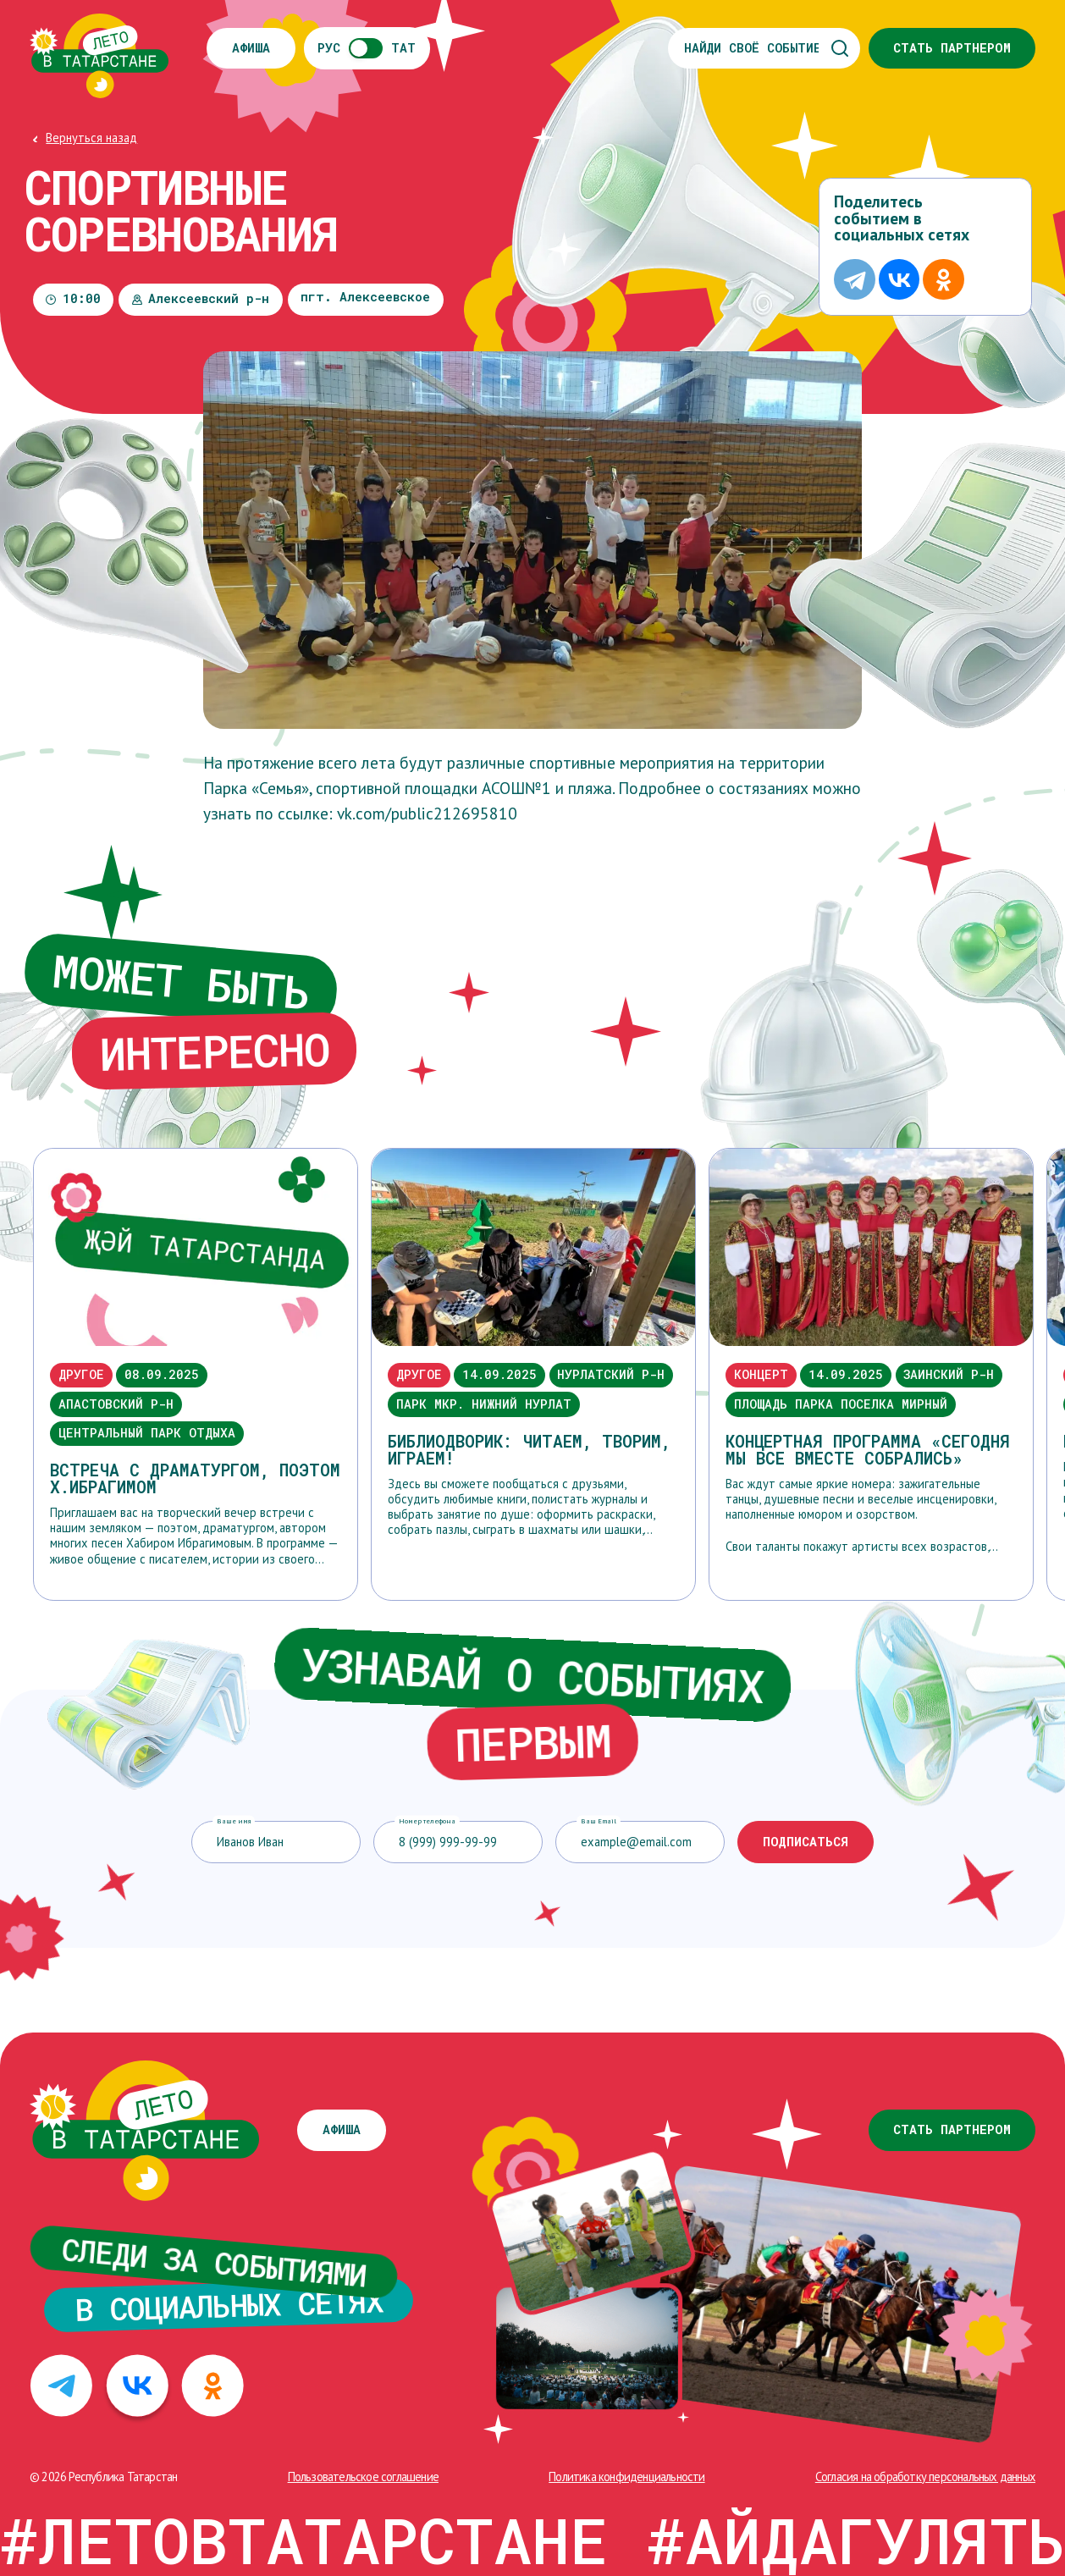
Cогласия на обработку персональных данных (925, 2476)
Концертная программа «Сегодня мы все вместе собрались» (868, 1449)
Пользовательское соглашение (363, 2476)
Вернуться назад (91, 138)
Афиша (251, 48)
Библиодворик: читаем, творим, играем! (529, 1449)
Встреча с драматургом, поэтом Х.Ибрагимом (195, 1478)
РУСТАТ (366, 48)
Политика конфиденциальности (626, 2476)
